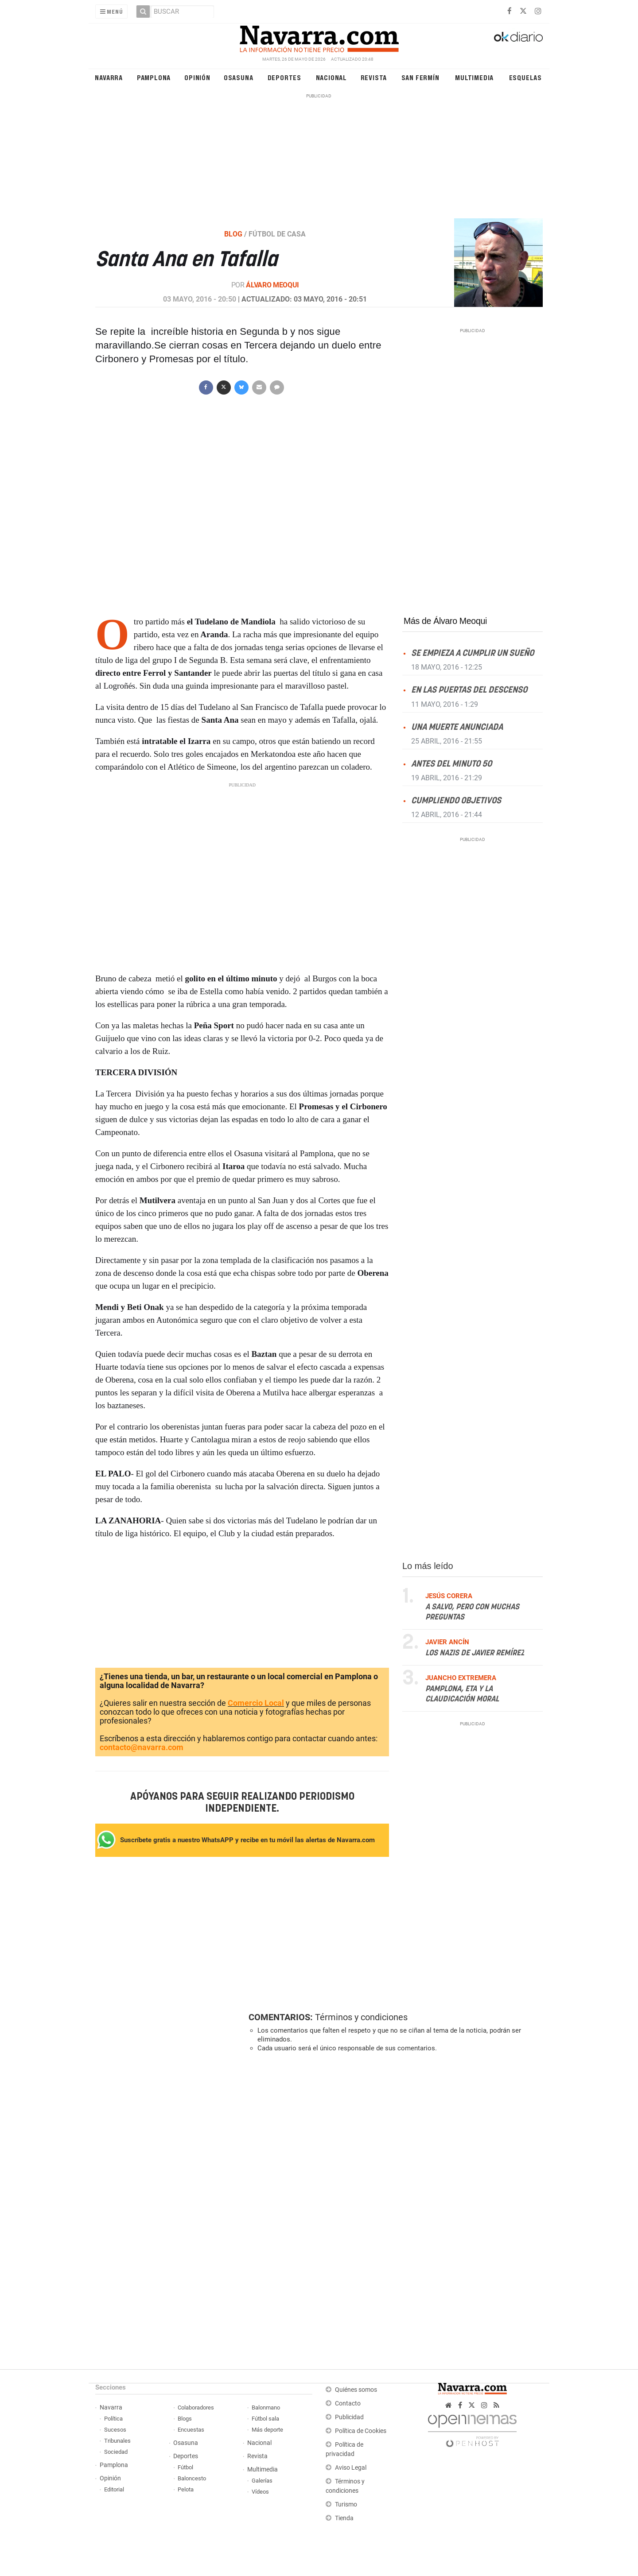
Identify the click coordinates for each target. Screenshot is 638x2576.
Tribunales (117, 2440)
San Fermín (420, 77)
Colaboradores (196, 2407)
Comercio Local (256, 1703)
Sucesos (115, 2429)
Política (113, 2418)
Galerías (262, 2480)
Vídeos (260, 2491)
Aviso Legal (350, 2467)
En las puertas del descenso (469, 690)
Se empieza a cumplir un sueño (472, 653)
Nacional (331, 77)
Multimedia (474, 77)
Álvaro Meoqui (272, 285)
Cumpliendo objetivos (456, 800)
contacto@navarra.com (141, 1747)
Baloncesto (192, 2478)
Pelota (186, 2489)
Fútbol (185, 2467)
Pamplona (154, 77)
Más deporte (267, 2429)
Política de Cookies (360, 2431)
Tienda (344, 2518)
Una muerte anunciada (457, 727)
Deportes (284, 77)
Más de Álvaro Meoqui (445, 621)
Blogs (185, 2418)
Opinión (197, 77)
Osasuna (238, 77)
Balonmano (266, 2407)
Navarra (109, 77)
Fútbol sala (265, 2418)
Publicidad (349, 2417)
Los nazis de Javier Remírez (474, 1653)
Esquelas (525, 77)
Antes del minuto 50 (451, 763)
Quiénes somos (356, 2390)
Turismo (346, 2504)
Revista (374, 77)
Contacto (348, 2403)
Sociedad (116, 2451)
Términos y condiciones (361, 2017)
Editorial (114, 2489)
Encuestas (191, 2429)
